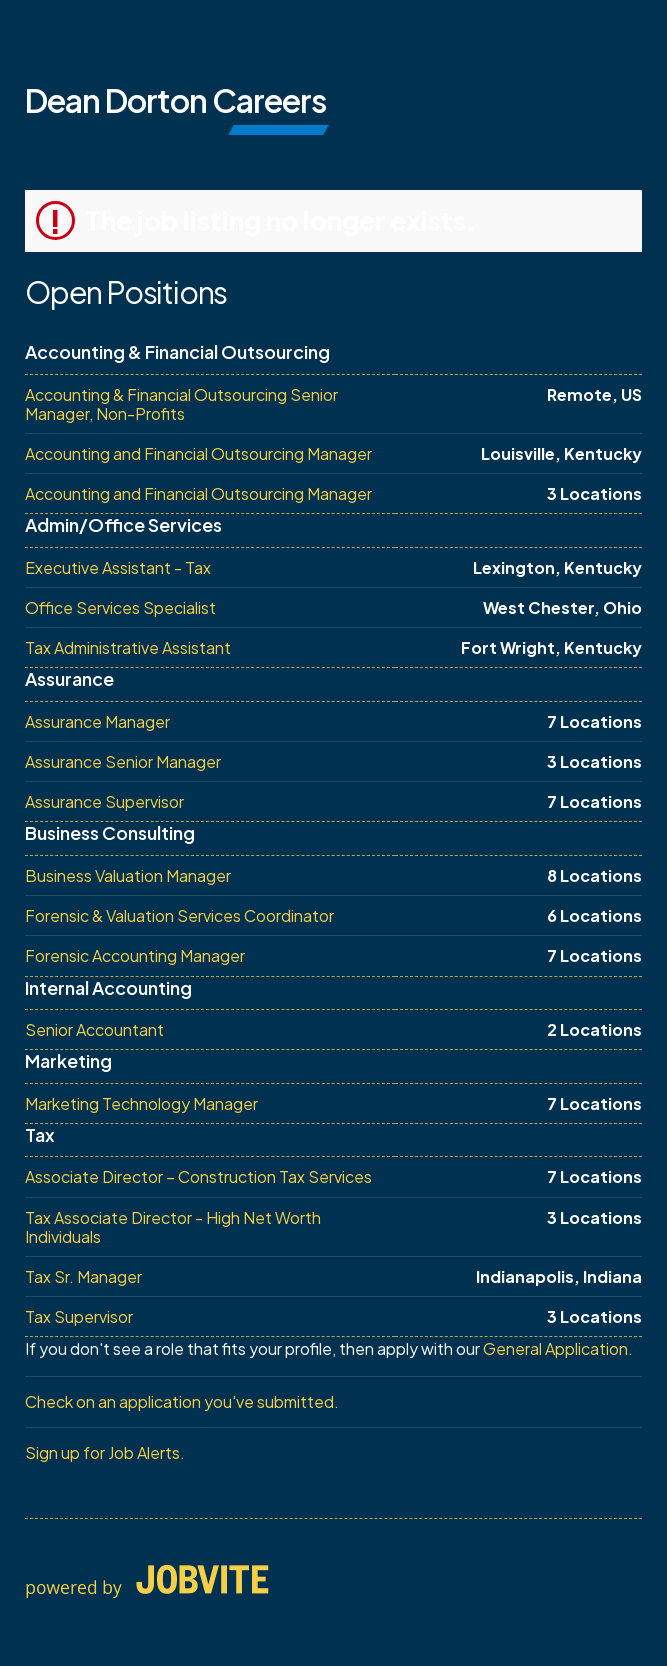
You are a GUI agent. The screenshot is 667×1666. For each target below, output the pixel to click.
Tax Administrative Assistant (128, 647)
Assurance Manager (97, 721)
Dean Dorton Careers (175, 100)
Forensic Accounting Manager (135, 955)
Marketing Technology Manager (141, 1103)
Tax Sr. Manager (83, 1276)
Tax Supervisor (79, 1316)
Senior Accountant (94, 1029)
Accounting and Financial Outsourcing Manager (198, 453)
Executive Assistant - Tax (118, 567)
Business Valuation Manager (128, 875)
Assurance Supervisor (104, 801)
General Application (555, 1348)
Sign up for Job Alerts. (105, 1452)
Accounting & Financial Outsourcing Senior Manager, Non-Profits (181, 404)
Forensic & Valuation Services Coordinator (179, 915)
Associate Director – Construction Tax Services (198, 1176)
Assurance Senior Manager (123, 761)
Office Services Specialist (120, 607)
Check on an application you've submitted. (182, 1401)
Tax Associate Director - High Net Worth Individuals (173, 1227)
